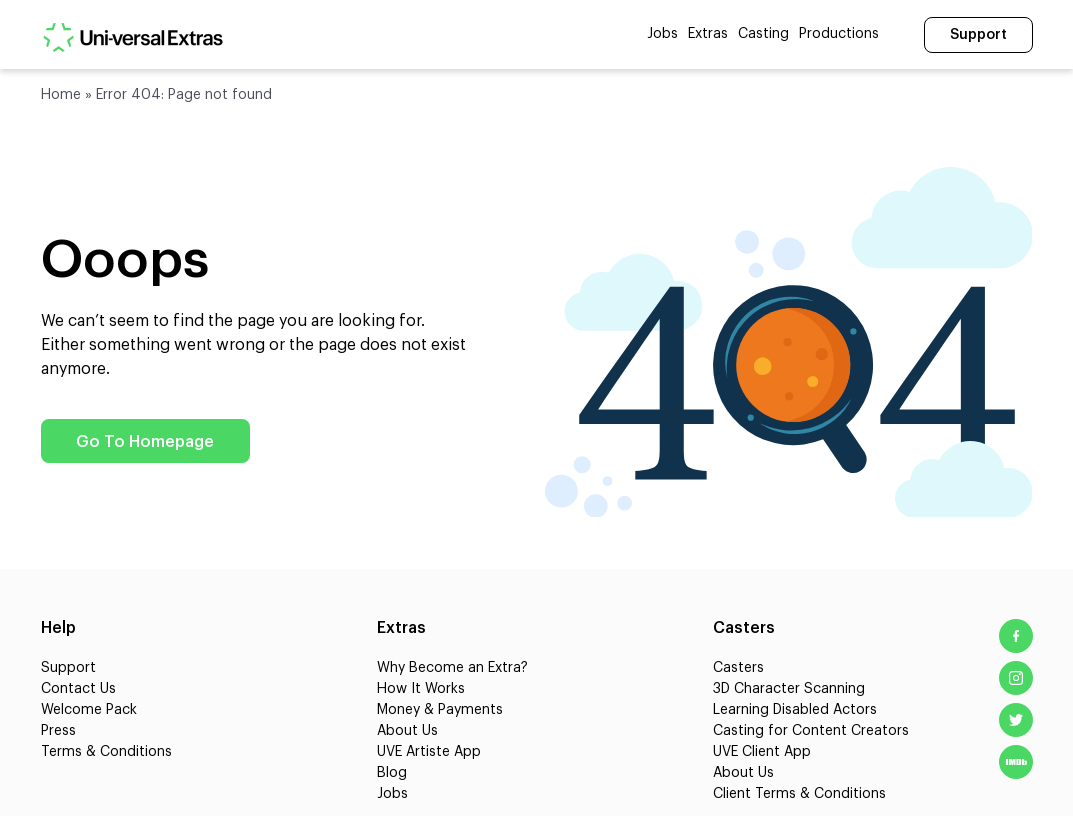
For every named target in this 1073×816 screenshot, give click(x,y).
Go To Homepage (146, 442)
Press (58, 731)
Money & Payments (440, 710)
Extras (708, 34)
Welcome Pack (89, 710)
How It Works (421, 689)
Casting (763, 34)
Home (61, 95)
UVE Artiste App (429, 752)
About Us (407, 731)
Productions (839, 34)
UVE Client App (762, 752)
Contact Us (78, 689)
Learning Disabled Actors (795, 710)
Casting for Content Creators (811, 731)
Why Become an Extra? (452, 668)
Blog (392, 773)
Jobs (662, 34)
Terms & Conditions (106, 752)
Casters (738, 668)
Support (978, 35)
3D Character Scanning (789, 689)
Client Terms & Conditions (799, 794)
